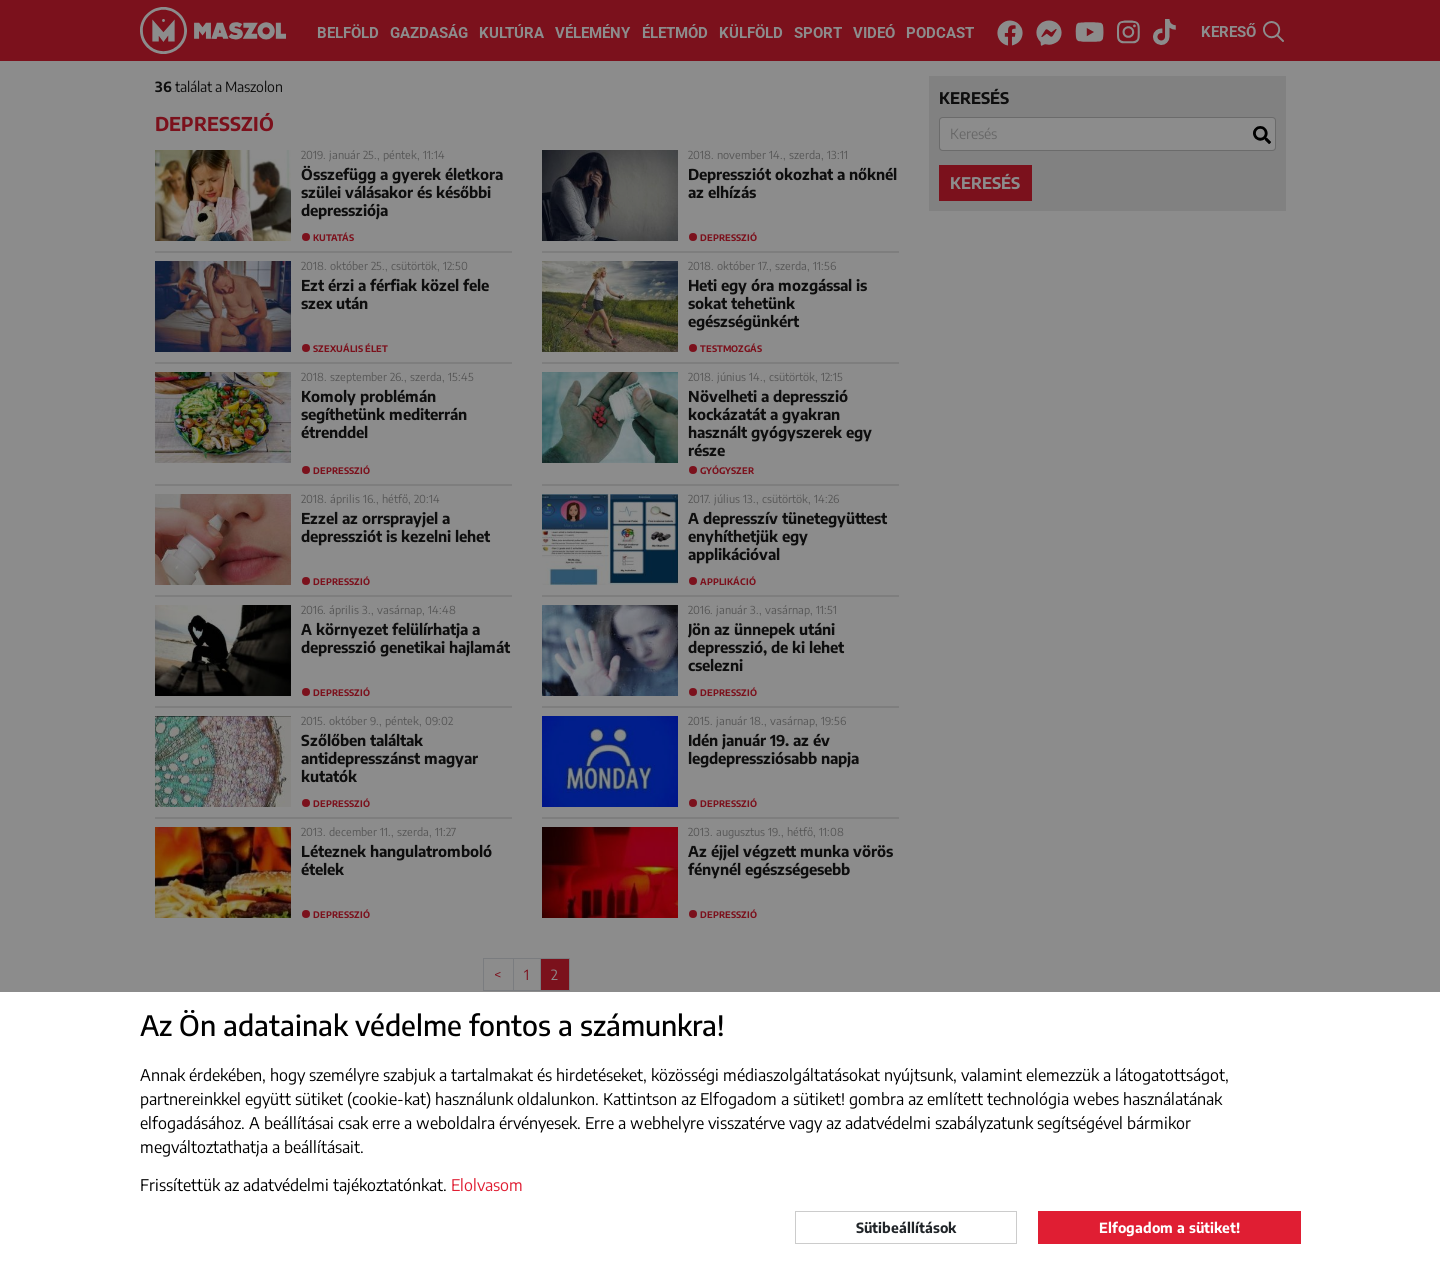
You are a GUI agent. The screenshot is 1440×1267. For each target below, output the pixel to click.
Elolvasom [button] (487, 1185)
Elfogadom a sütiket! (1169, 1227)
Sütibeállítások (906, 1227)
